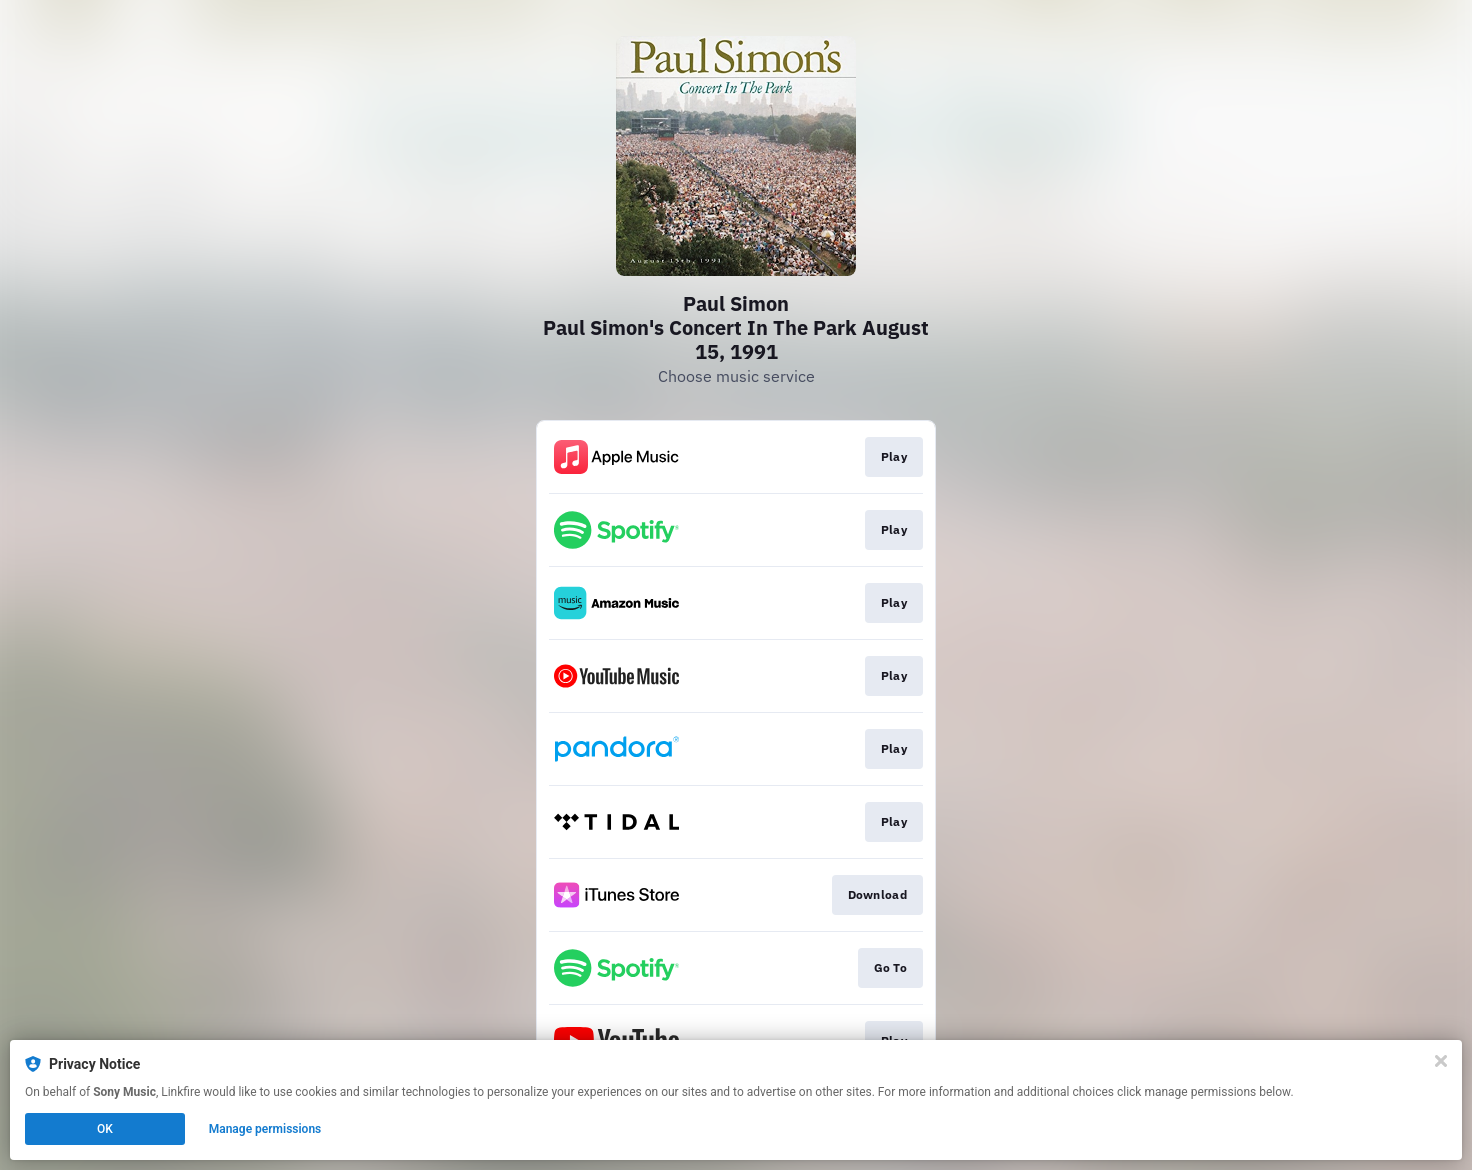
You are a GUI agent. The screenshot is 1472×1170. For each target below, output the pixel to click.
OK (105, 1129)
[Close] (1441, 1061)
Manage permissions (265, 1129)
